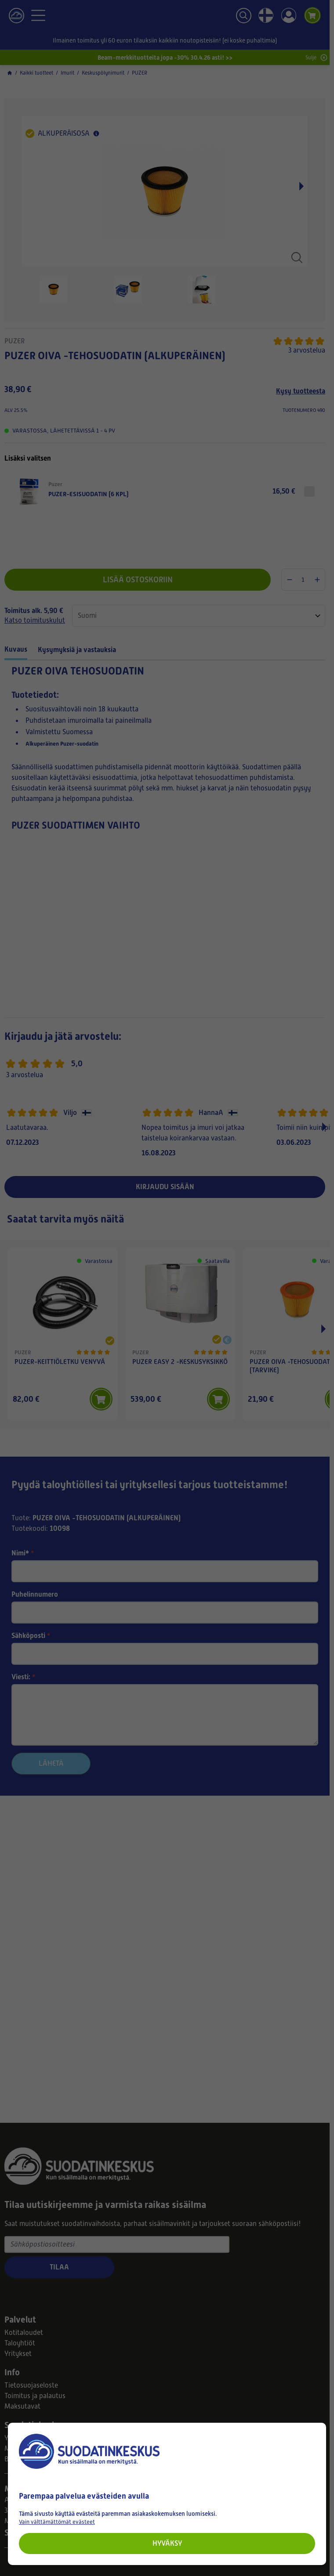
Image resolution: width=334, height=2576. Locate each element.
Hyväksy (167, 2543)
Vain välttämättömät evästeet (57, 2521)
